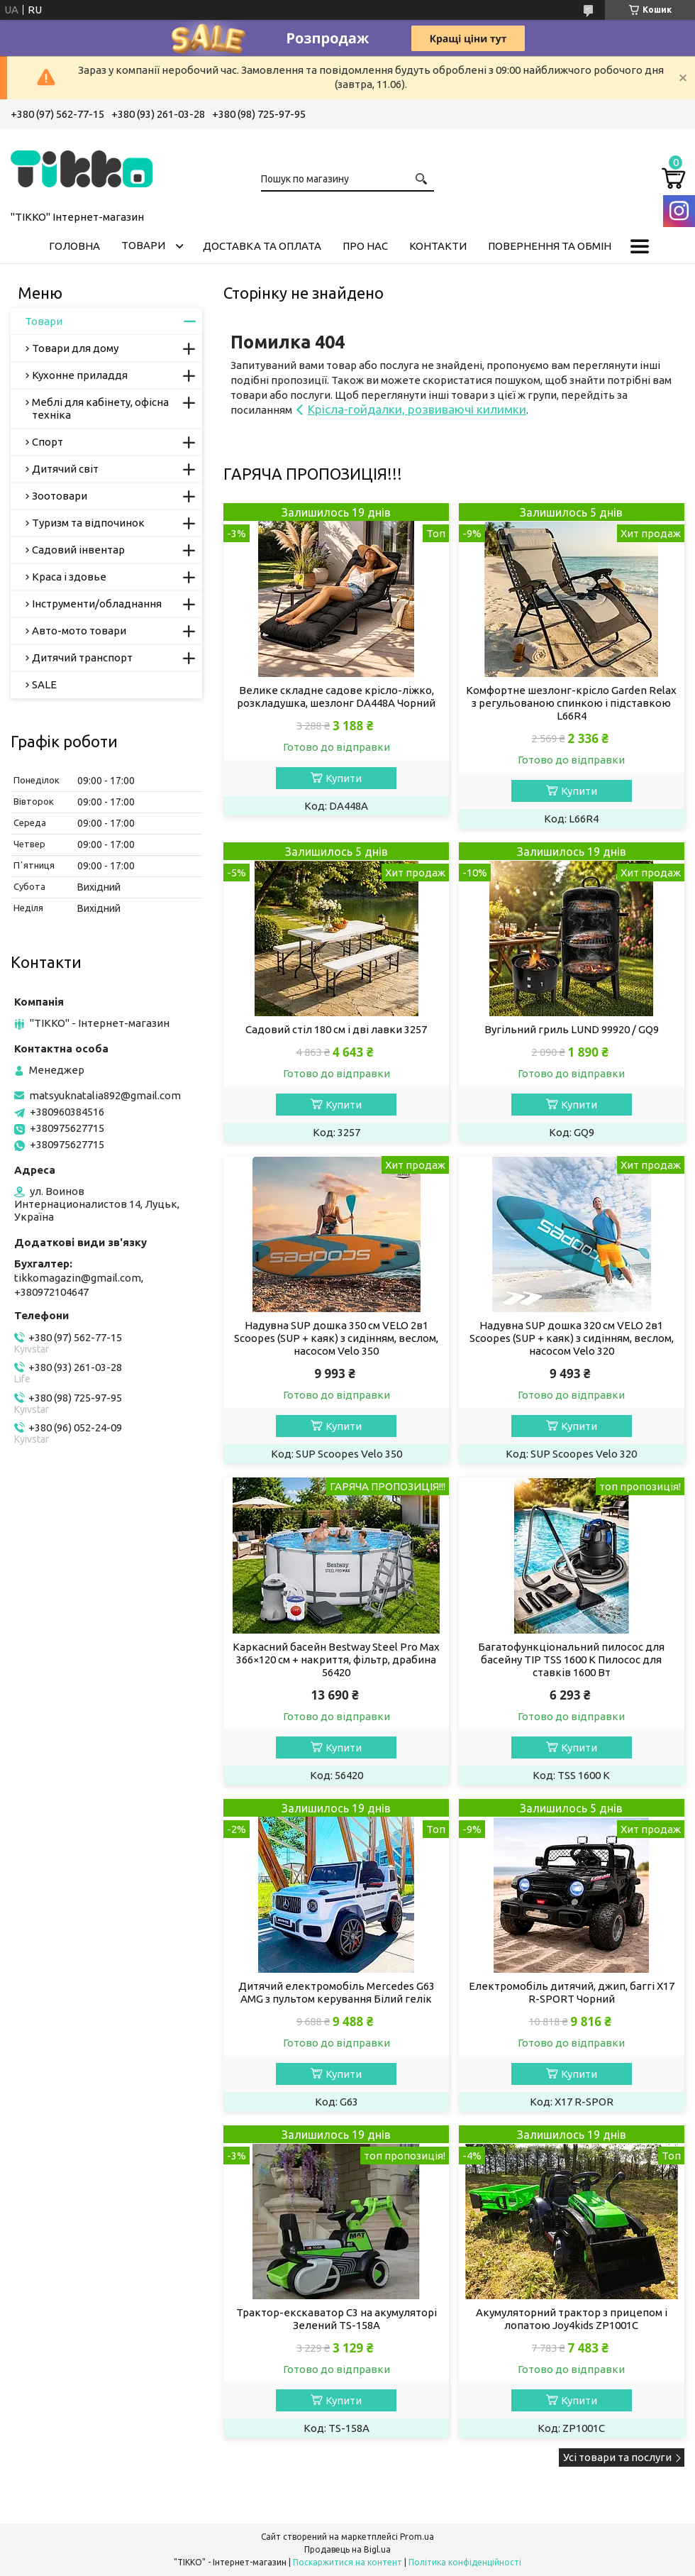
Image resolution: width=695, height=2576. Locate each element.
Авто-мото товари (79, 630)
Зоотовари (59, 496)
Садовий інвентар (78, 550)
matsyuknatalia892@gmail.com (105, 1095)
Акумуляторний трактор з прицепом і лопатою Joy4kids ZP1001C (571, 2318)
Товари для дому (75, 348)
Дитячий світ (65, 469)
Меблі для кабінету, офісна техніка (100, 408)
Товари (143, 245)
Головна (74, 246)
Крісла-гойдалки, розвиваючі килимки (417, 409)
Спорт (47, 442)
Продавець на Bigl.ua (347, 2549)
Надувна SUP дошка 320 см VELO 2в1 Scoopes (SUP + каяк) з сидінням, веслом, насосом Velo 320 (571, 1338)
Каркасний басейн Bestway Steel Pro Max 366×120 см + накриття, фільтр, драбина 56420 (336, 1659)
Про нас (365, 246)
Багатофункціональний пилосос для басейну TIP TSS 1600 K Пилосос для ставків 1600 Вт (571, 1659)
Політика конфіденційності (464, 2562)
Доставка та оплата (262, 246)
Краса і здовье (69, 577)
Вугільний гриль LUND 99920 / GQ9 (571, 1029)
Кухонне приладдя (80, 375)
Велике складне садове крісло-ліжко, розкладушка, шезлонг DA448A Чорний (336, 696)
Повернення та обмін (549, 246)
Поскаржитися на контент (347, 2562)
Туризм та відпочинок (88, 523)
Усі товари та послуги (617, 2457)
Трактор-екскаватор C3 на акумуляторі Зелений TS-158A (336, 2318)
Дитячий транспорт (82, 657)
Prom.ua (417, 2536)
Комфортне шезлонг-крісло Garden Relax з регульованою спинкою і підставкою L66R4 (571, 703)
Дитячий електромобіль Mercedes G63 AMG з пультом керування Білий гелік (336, 1992)
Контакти (438, 246)
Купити (344, 778)
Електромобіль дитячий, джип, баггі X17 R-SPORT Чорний (571, 1992)
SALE (44, 684)
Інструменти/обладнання (97, 604)
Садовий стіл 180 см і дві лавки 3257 (336, 1029)
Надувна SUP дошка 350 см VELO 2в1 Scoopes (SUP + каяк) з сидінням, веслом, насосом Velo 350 (336, 1338)
